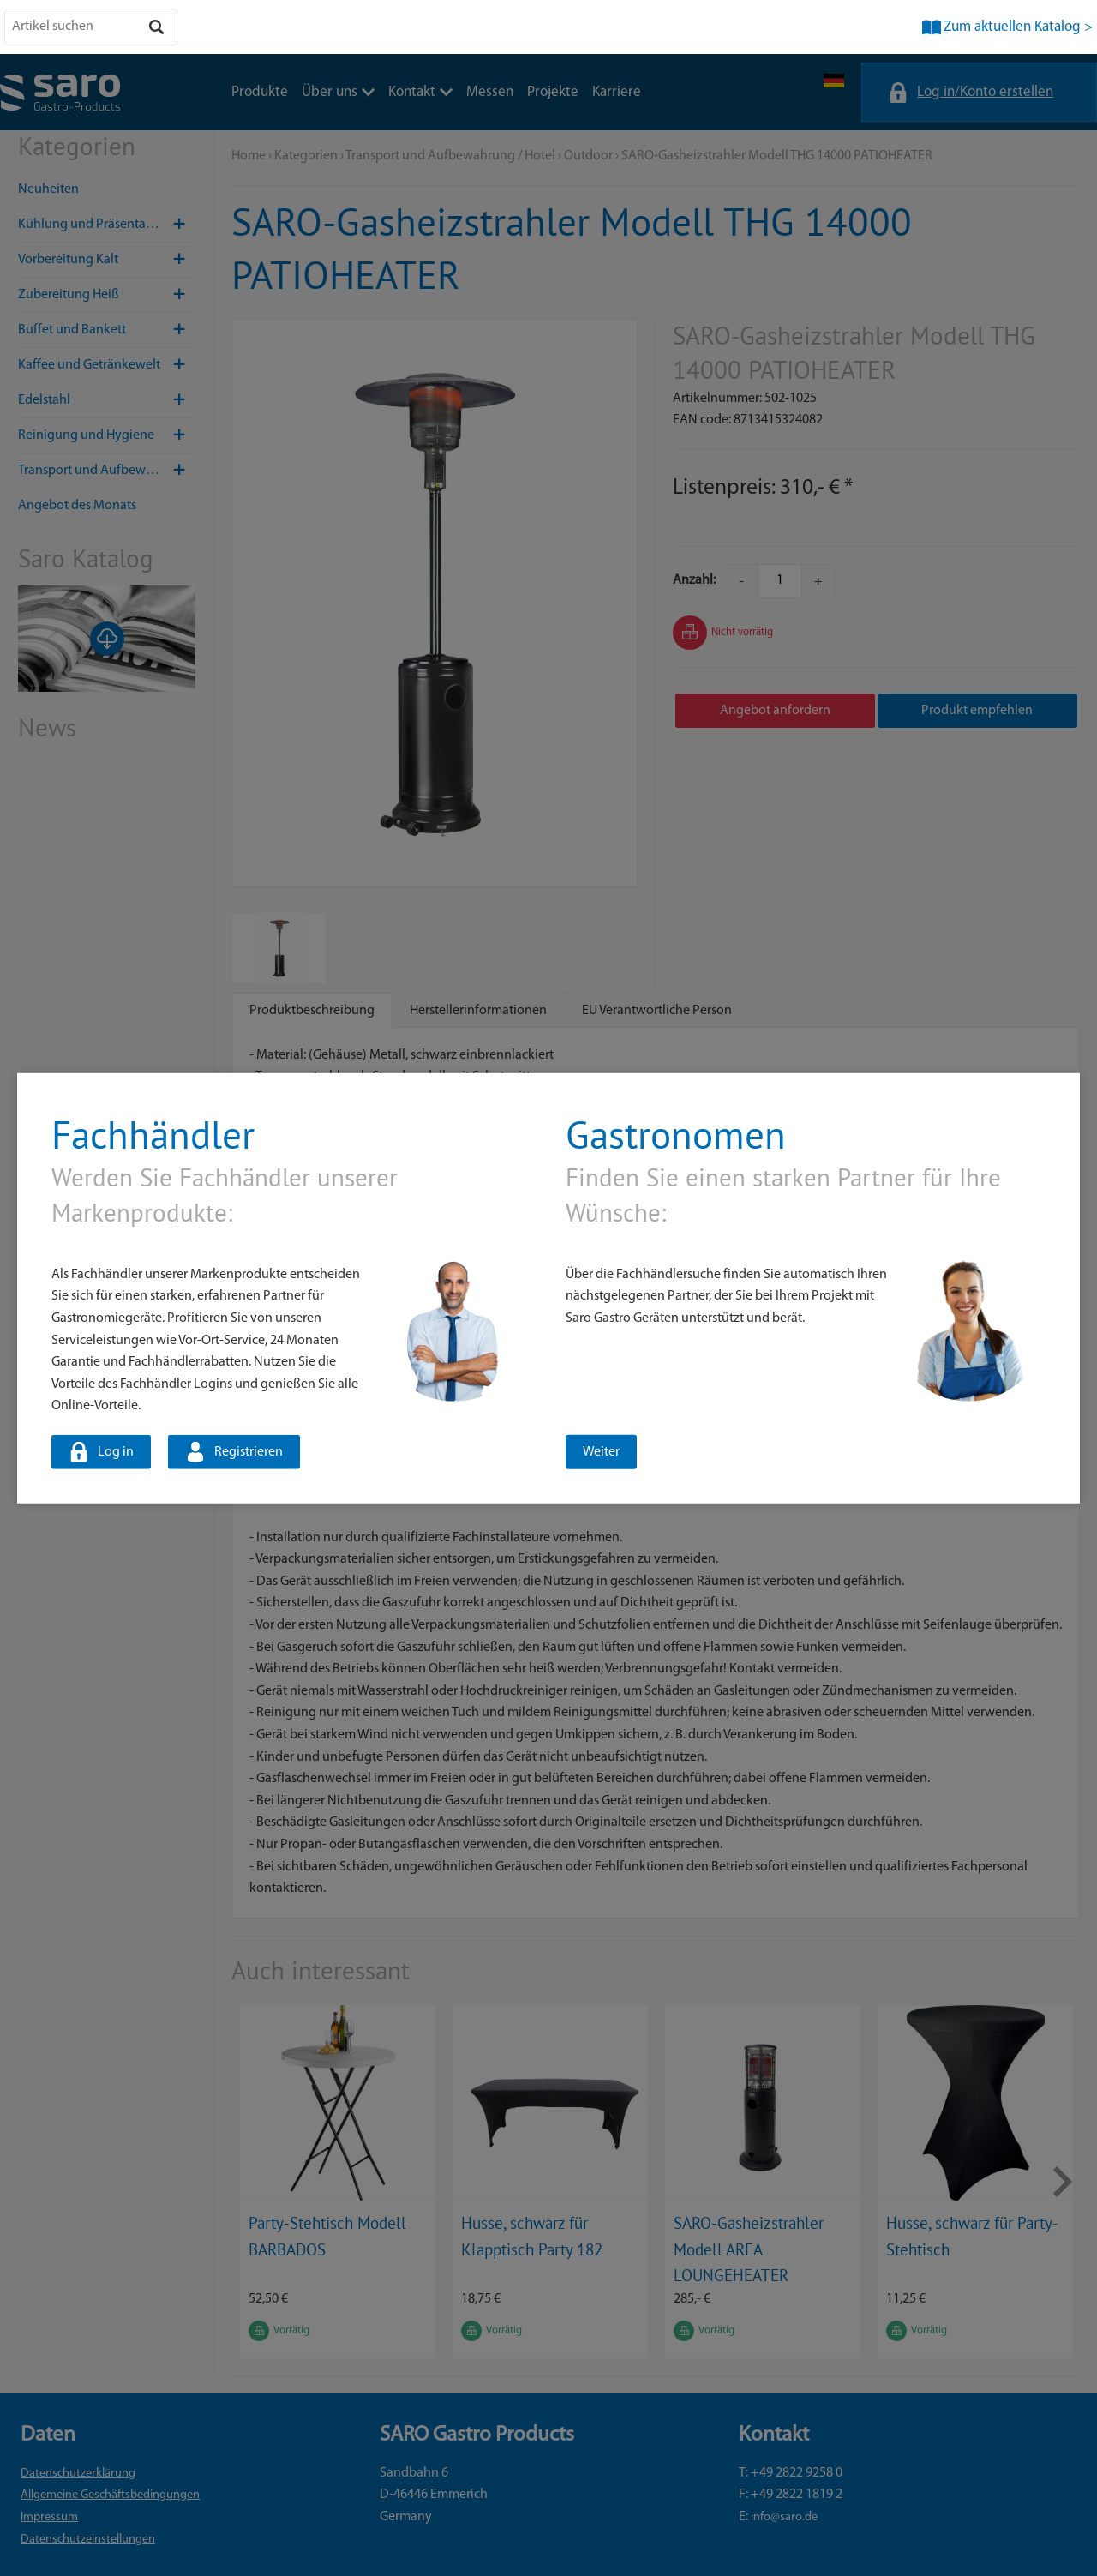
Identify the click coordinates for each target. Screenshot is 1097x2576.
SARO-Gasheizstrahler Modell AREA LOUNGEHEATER (749, 2248)
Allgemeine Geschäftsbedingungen (110, 2495)
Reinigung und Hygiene (106, 435)
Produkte (259, 92)
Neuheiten (48, 189)
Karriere (616, 92)
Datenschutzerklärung (78, 2473)
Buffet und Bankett (106, 330)
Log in (116, 1452)
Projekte (552, 92)
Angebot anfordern (775, 711)
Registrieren (248, 1452)
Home (248, 156)
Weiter (601, 1452)
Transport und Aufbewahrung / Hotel (106, 470)
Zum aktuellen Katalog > (1018, 27)
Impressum (49, 2517)
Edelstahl (106, 400)
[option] (337, 2181)
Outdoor (588, 156)
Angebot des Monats (77, 506)
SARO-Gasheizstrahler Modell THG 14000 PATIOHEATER (776, 156)
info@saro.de (784, 2517)
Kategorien (306, 156)
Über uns (338, 92)
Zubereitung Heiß (106, 295)
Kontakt (420, 92)
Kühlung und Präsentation (106, 224)
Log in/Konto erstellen (985, 92)
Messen (489, 92)
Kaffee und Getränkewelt (106, 365)
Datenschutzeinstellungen (88, 2539)
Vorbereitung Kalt (106, 260)
